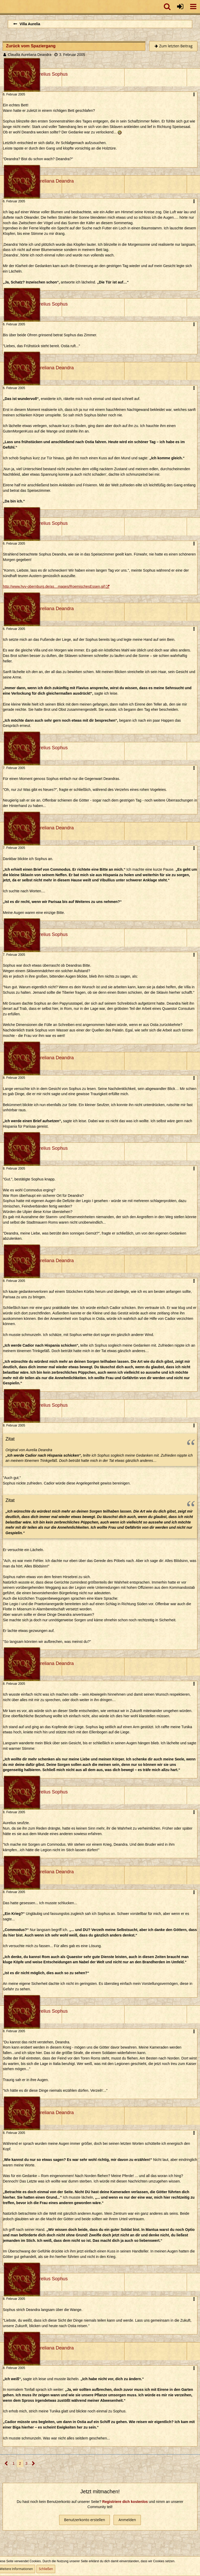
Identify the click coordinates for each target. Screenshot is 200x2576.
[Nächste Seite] (33, 2463)
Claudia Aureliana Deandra (29, 55)
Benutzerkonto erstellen (84, 2519)
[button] (193, 6)
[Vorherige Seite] (6, 2463)
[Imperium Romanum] (3, 6)
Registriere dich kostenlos (125, 2502)
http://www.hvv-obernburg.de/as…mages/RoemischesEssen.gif (54, 586)
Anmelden (127, 2519)
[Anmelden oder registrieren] (180, 6)
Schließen (46, 2569)
